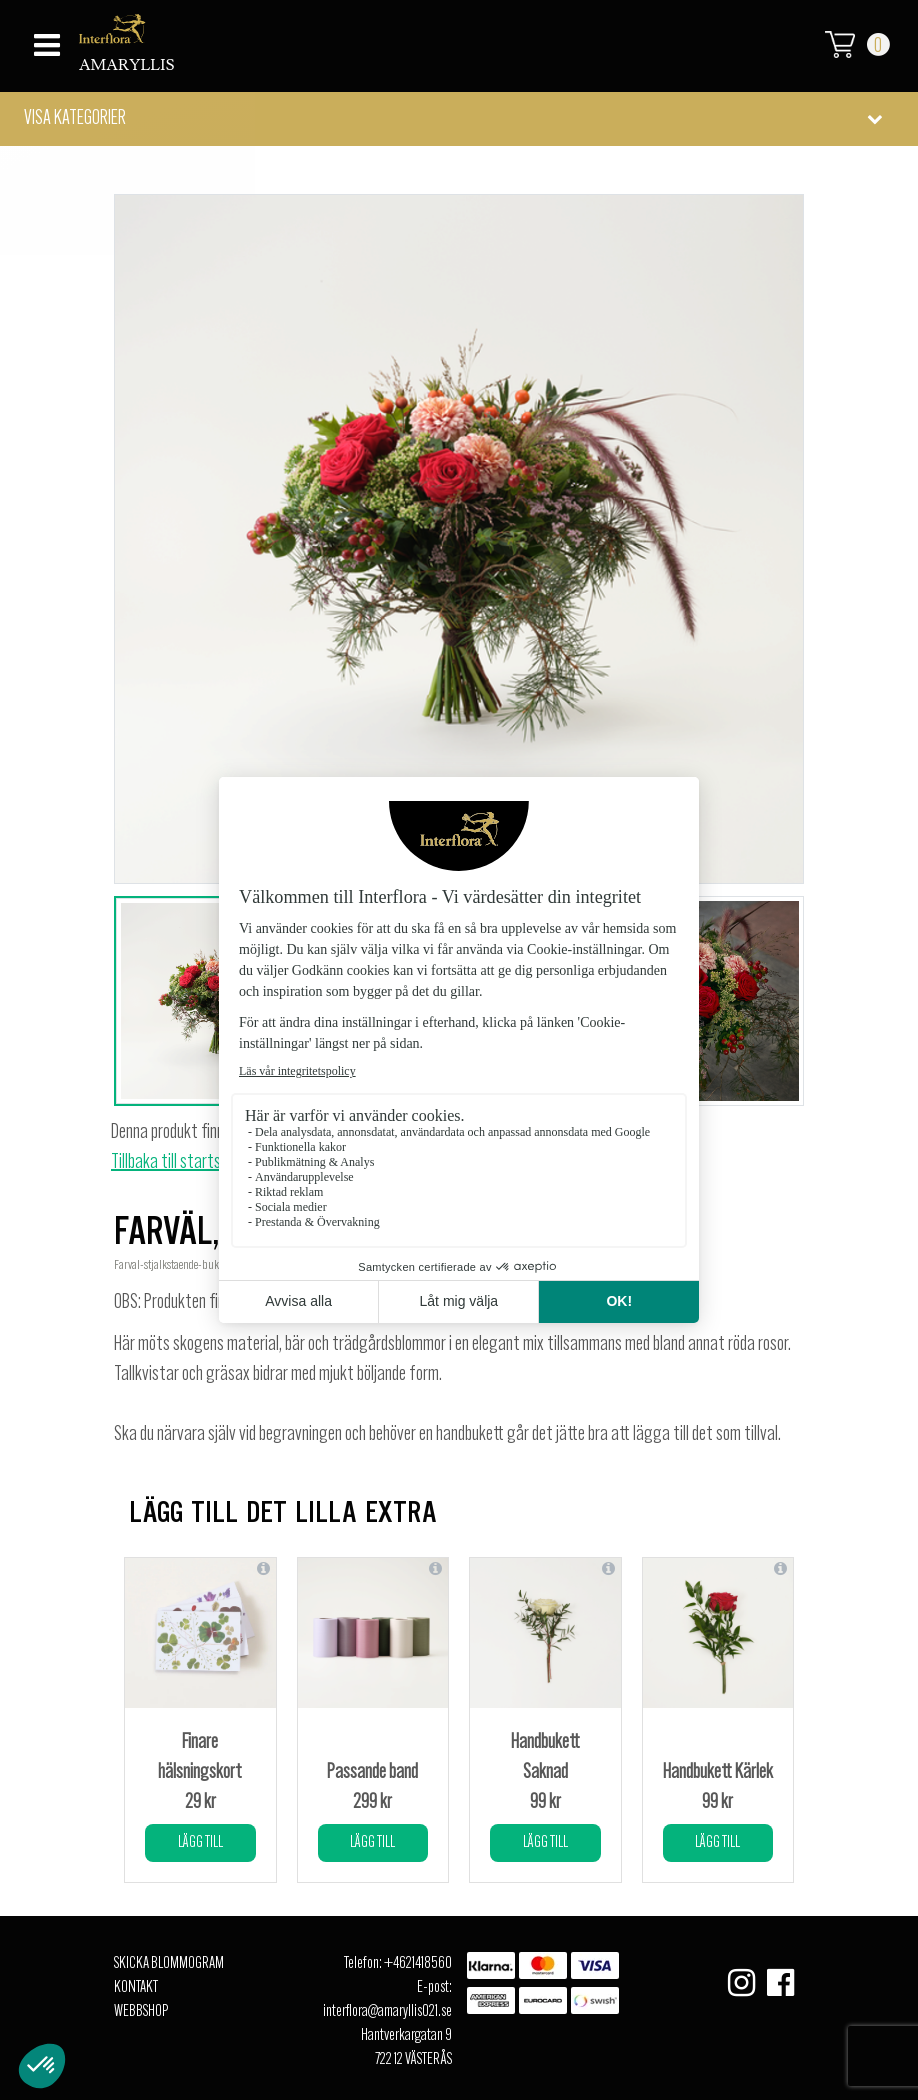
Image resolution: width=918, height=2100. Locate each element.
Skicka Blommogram (169, 1964)
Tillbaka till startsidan (178, 1163)
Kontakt (136, 1988)
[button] (459, 119)
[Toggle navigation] (44, 39)
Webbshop (141, 2012)
